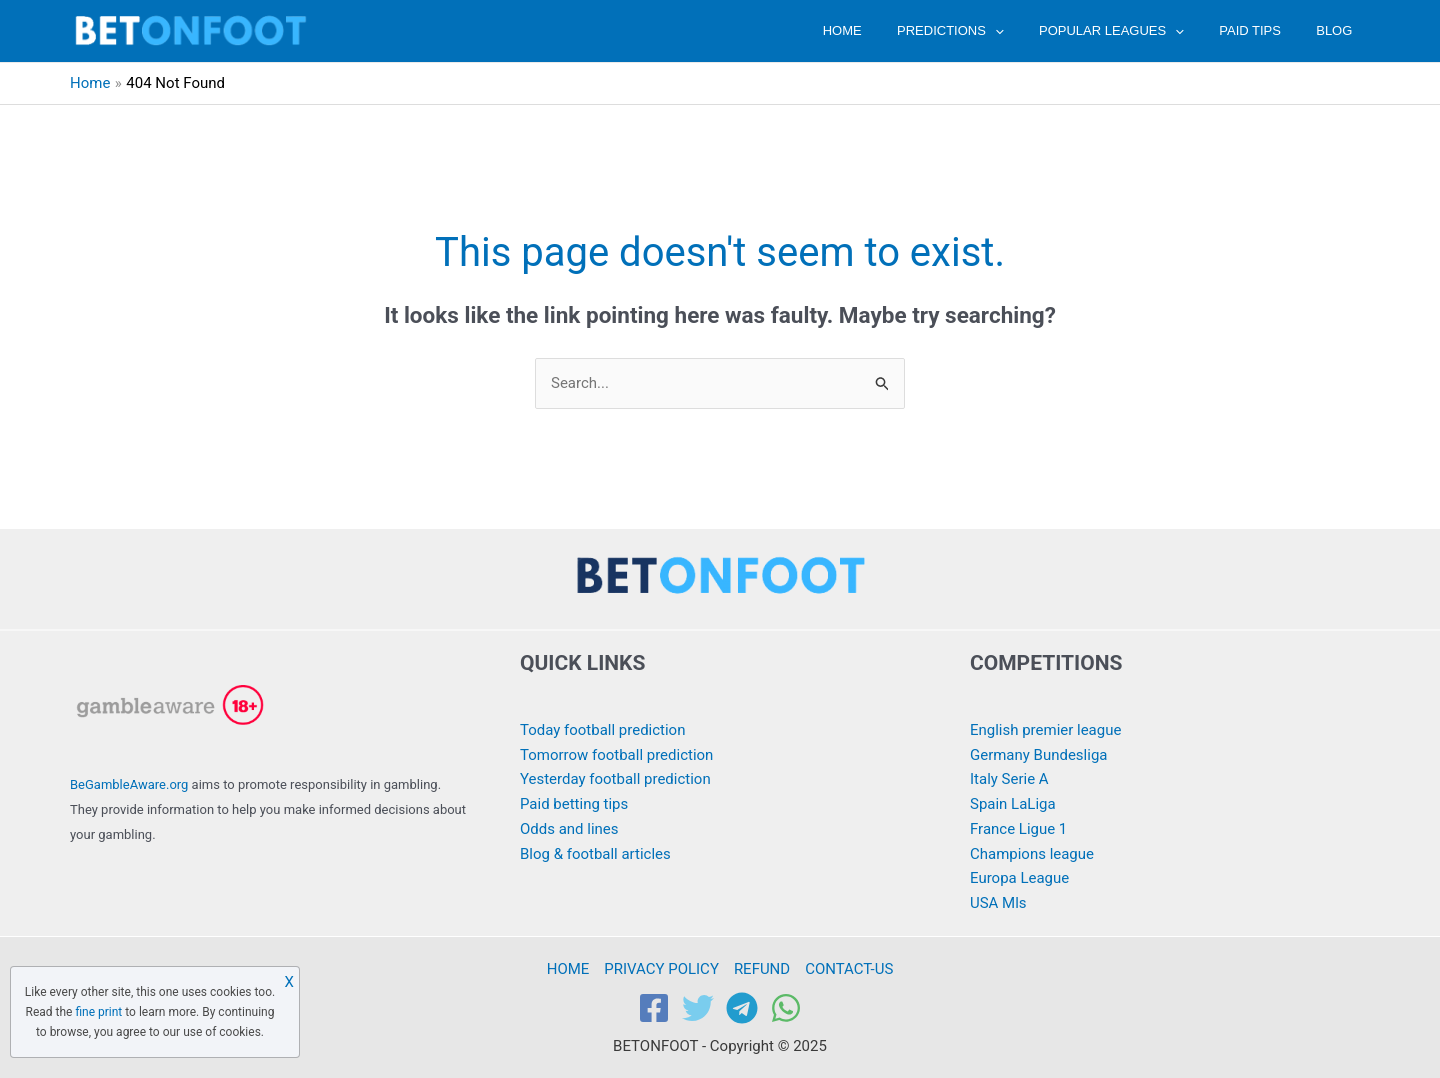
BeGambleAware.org (129, 784)
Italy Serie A (1009, 779)
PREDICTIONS (983, 30)
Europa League (1019, 878)
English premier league (1046, 730)
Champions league (1032, 854)
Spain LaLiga (1013, 804)
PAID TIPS (1264, 30)
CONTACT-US (849, 969)
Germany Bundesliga (1039, 755)
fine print (98, 1012)
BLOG (1339, 30)
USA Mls (998, 903)
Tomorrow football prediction (617, 755)
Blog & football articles (595, 854)
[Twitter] (698, 1008)
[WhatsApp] (786, 1008)
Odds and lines (569, 829)
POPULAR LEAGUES (1134, 30)
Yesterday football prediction (615, 779)
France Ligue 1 (1018, 829)
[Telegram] (742, 1008)
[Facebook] (654, 1008)
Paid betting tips (574, 804)
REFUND (762, 969)
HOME (884, 30)
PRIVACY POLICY (661, 969)
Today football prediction (603, 730)
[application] (1027, 30)
